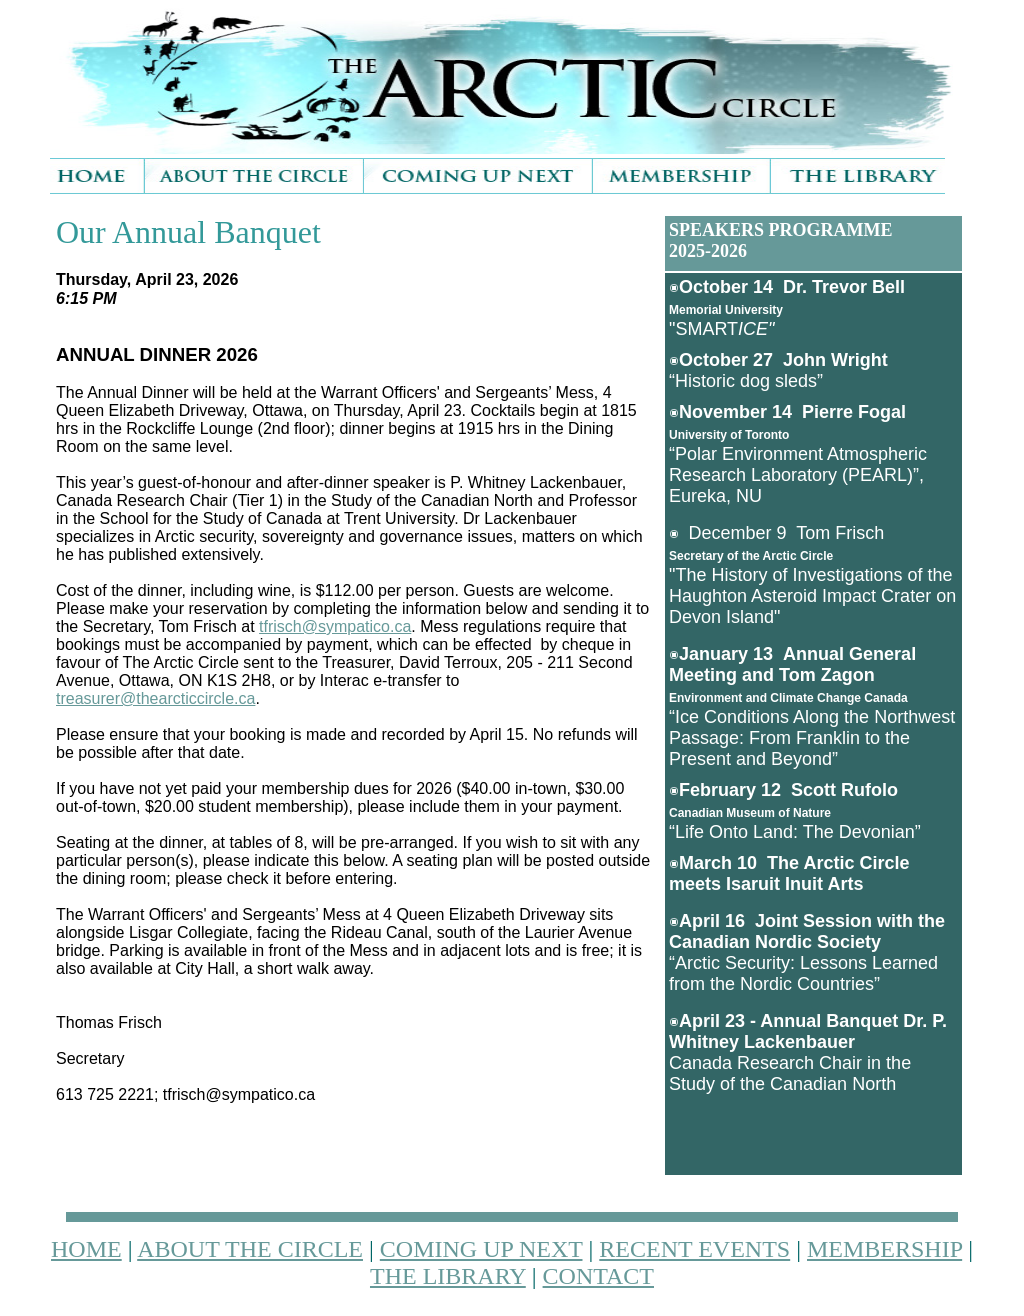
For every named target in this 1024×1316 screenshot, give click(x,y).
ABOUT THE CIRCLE (250, 1249)
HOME (86, 1249)
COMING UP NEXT (481, 1249)
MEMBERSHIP (884, 1249)
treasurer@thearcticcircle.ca (155, 698)
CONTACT (598, 1276)
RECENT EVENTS (694, 1249)
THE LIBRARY (448, 1276)
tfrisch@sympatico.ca (335, 626)
